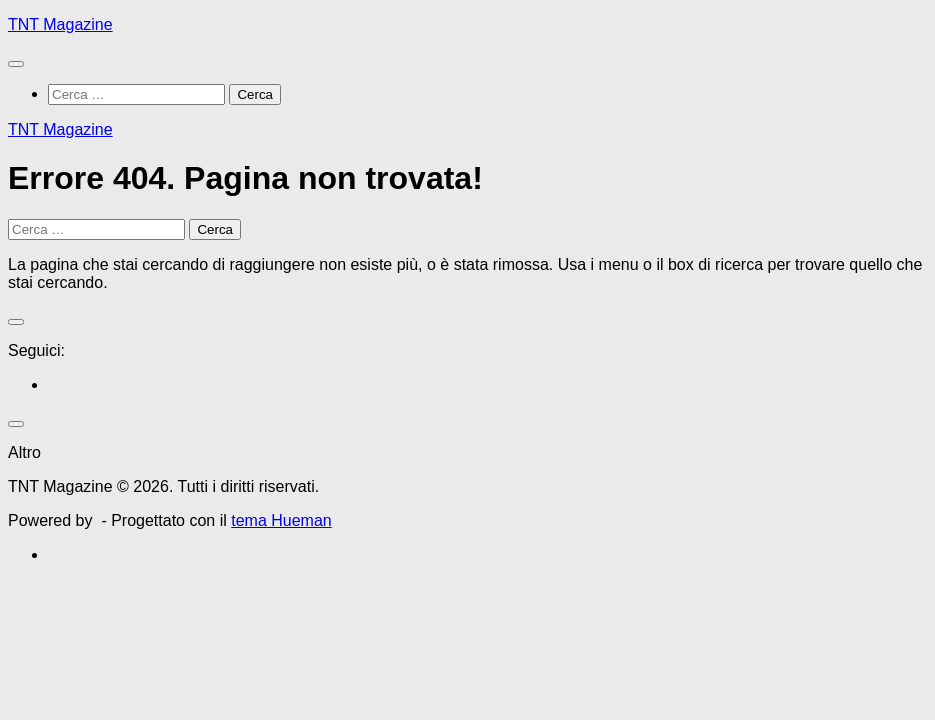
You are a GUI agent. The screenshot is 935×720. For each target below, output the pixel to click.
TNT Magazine (60, 24)
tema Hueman (281, 520)
